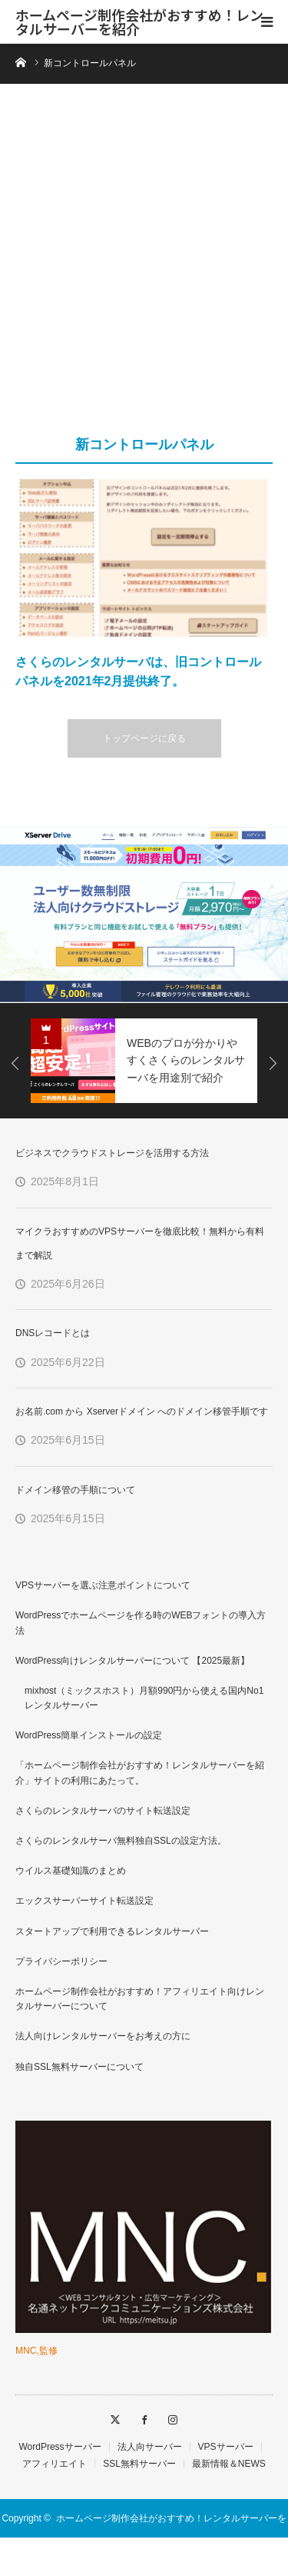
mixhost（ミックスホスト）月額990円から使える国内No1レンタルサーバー (144, 1698)
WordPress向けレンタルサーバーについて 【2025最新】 (132, 1660)
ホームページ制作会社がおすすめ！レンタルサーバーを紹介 (139, 21)
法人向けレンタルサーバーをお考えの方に (102, 2036)
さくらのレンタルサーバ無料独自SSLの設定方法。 (121, 1840)
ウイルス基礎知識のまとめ (70, 1870)
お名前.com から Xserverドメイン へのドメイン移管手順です (141, 1411)
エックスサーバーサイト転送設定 (84, 1900)
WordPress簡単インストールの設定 (88, 1735)
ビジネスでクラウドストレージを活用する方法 (112, 1153)
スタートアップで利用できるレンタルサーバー (112, 1931)
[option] (144, 915)
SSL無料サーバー (139, 2463)
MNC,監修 (36, 2350)
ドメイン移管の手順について (75, 1490)
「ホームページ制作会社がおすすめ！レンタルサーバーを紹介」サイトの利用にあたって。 (139, 1772)
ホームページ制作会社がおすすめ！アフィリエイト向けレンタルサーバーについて (139, 1998)
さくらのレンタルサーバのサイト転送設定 (102, 1810)
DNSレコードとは (52, 1333)
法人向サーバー (150, 2446)
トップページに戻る (144, 738)
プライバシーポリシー (61, 1961)
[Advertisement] (144, 266)
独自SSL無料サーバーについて (79, 2066)
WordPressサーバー (59, 2446)
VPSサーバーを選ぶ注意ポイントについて (102, 1585)
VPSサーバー (225, 2446)
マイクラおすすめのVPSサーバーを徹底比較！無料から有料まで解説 (139, 1243)
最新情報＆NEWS (229, 2463)
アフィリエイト (54, 2463)
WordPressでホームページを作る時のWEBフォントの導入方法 (140, 1622)
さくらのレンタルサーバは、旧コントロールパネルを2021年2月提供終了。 (138, 671)
